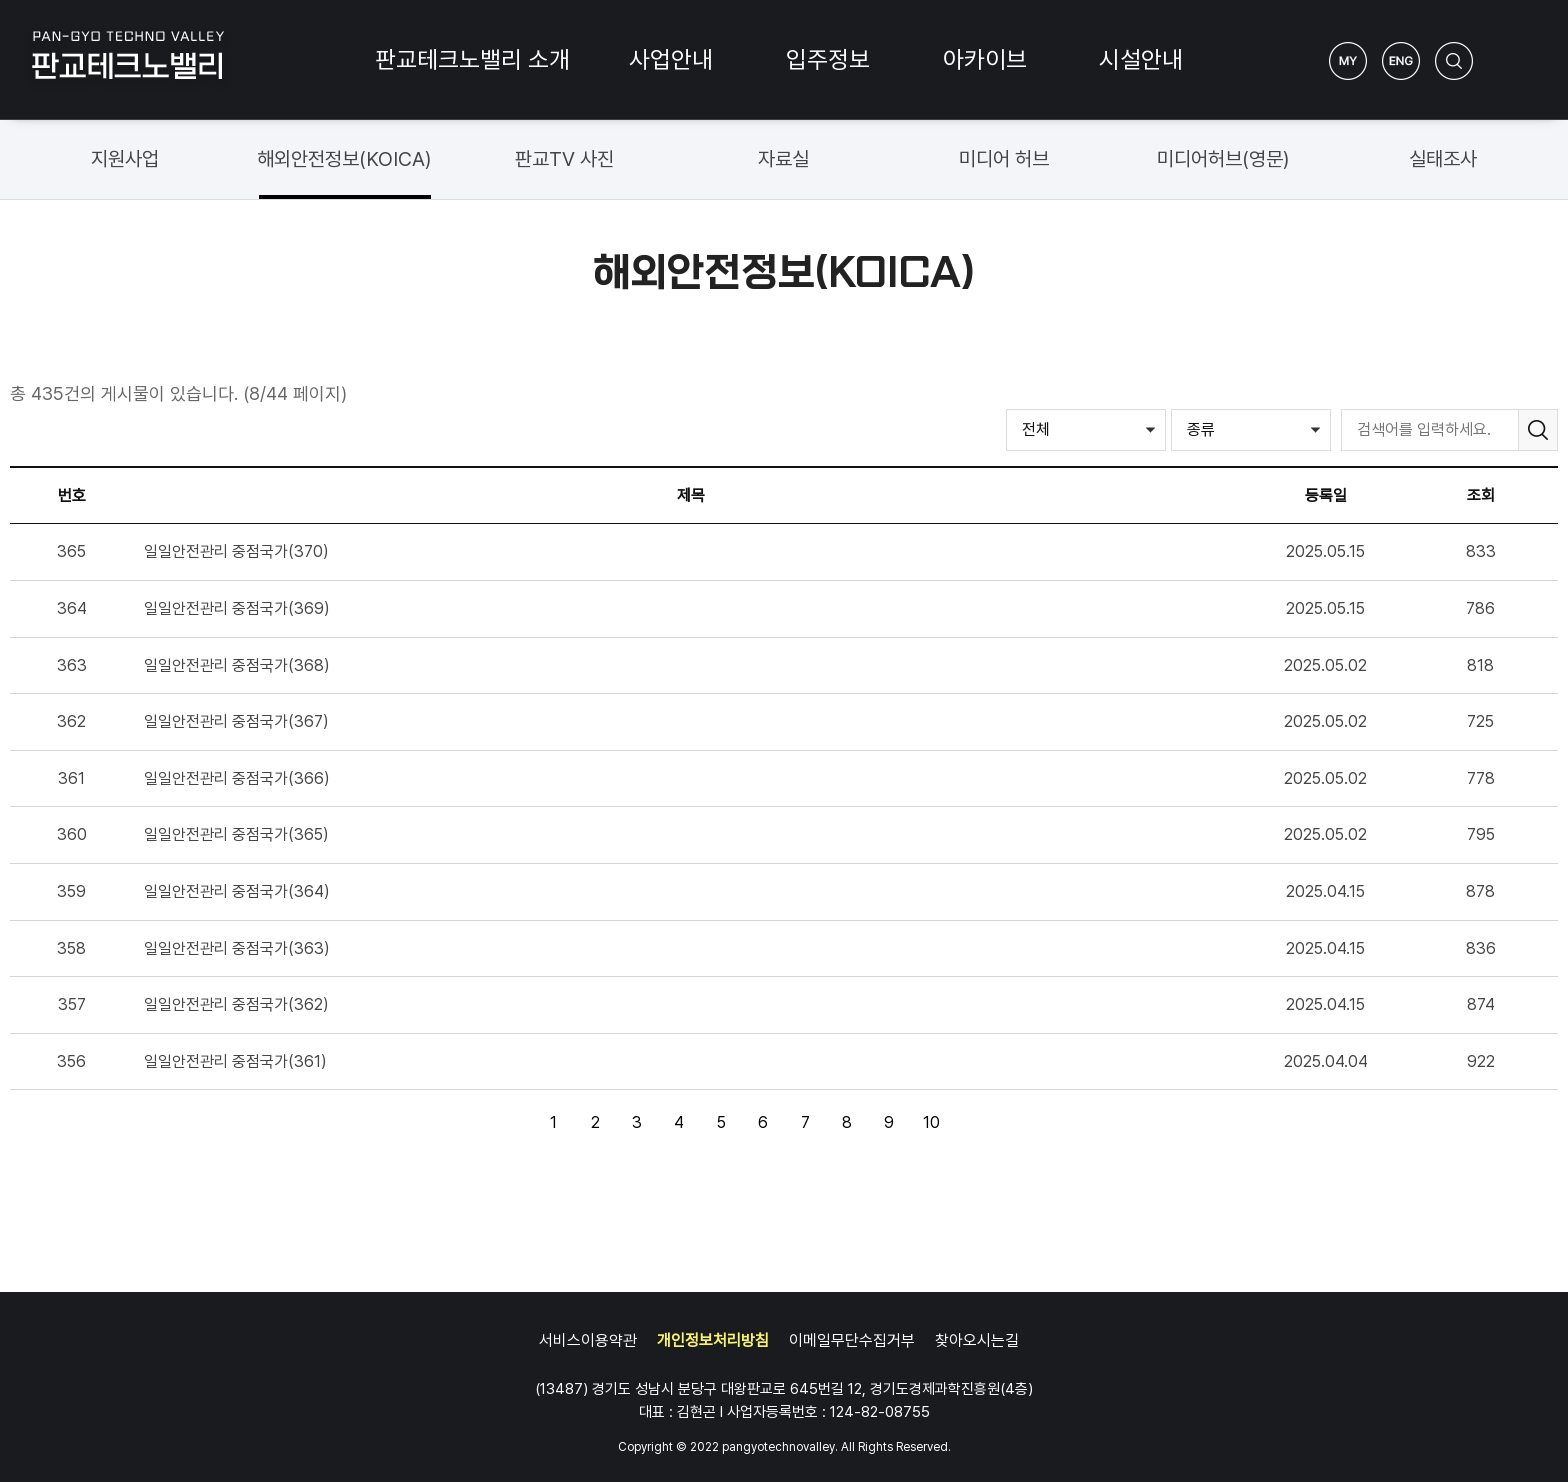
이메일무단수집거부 (852, 1340)
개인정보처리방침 (713, 1340)
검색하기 (1454, 61)
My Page (1348, 61)
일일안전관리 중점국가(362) (236, 1004)
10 (926, 1118)
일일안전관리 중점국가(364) (237, 891)
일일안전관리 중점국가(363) (237, 948)
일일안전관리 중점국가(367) (236, 721)
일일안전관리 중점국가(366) (237, 778)
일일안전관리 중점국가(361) (235, 1061)
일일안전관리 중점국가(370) (236, 551)
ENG (1401, 61)
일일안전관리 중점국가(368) (237, 665)
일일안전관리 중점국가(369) (237, 608)
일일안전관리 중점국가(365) (236, 834)
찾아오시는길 (977, 1340)
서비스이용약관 (588, 1340)
